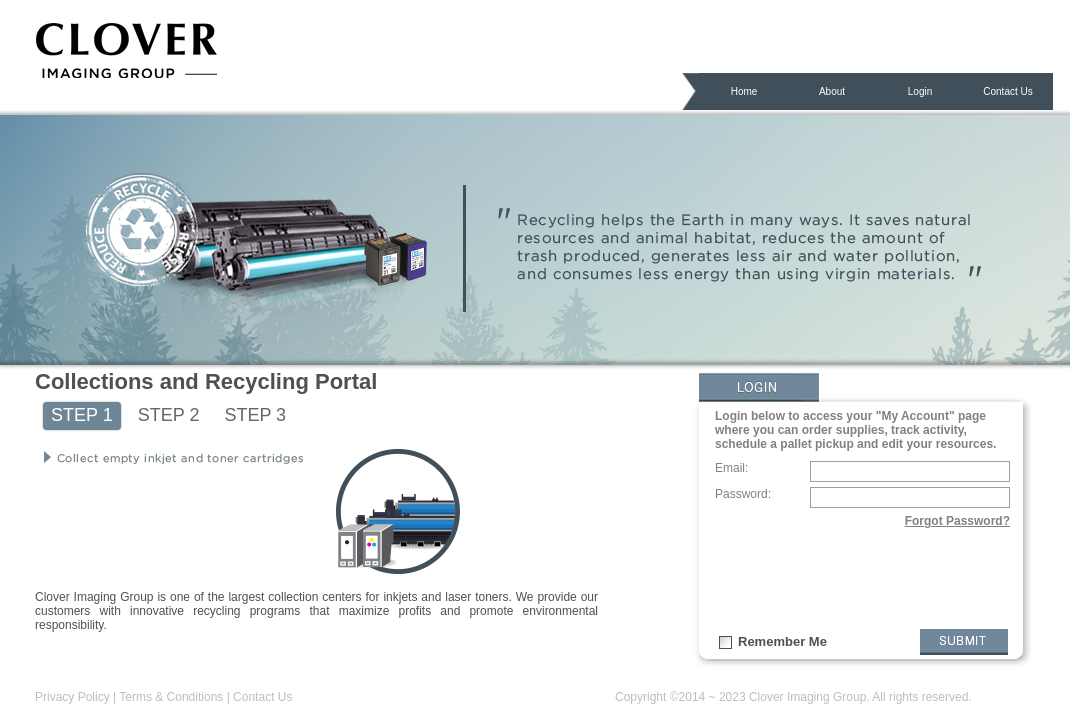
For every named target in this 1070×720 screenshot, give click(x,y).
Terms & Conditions (171, 697)
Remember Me (782, 641)
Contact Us (1007, 91)
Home (744, 91)
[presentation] (862, 587)
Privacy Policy (72, 697)
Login (920, 91)
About (832, 91)
